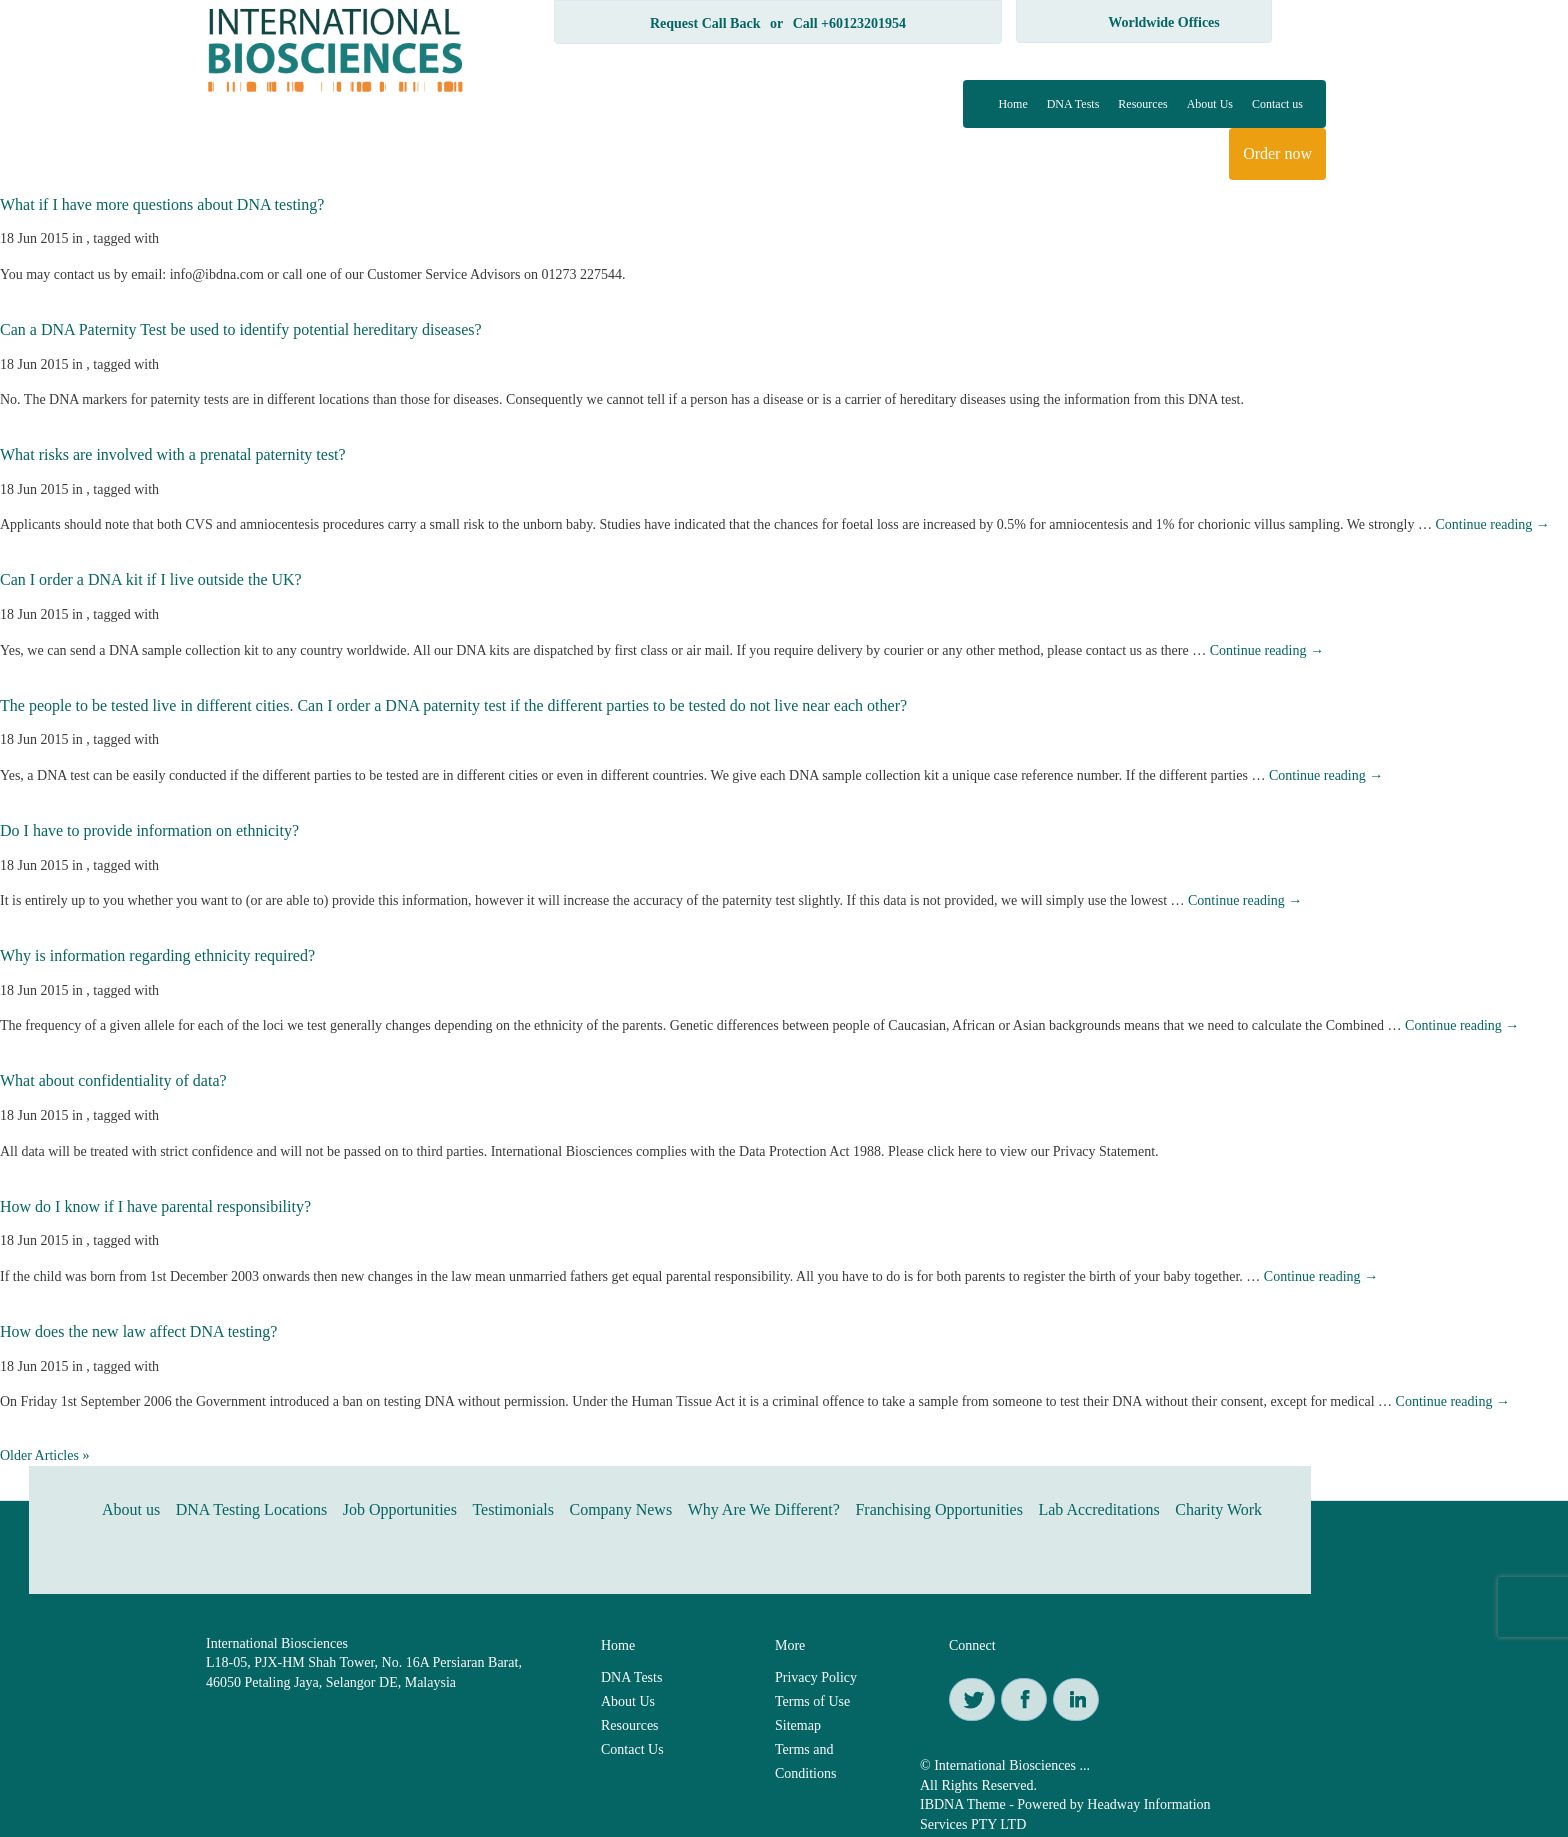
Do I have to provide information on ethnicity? (149, 830)
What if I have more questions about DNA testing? (162, 204)
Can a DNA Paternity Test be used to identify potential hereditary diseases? (241, 329)
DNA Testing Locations (251, 1509)
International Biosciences (277, 1643)
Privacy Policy (816, 1677)
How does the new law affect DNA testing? (138, 1331)
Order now (1277, 153)
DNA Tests (1073, 104)
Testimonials (513, 1509)
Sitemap (798, 1725)
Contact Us (632, 1749)
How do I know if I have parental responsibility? (155, 1206)
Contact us (1277, 104)
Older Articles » (44, 1455)
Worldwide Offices (1164, 22)
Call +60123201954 (849, 23)
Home (1012, 104)
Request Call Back (705, 23)
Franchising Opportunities (939, 1509)
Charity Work (1218, 1509)
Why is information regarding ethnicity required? (157, 955)
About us (131, 1509)
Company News (620, 1509)
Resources (1142, 104)
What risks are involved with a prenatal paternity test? (173, 454)
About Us (1210, 104)
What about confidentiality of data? (113, 1080)
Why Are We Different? (764, 1509)
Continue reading (1492, 524)
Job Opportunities (400, 1509)
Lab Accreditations (1098, 1509)
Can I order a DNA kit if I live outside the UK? (151, 579)
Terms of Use (812, 1701)
